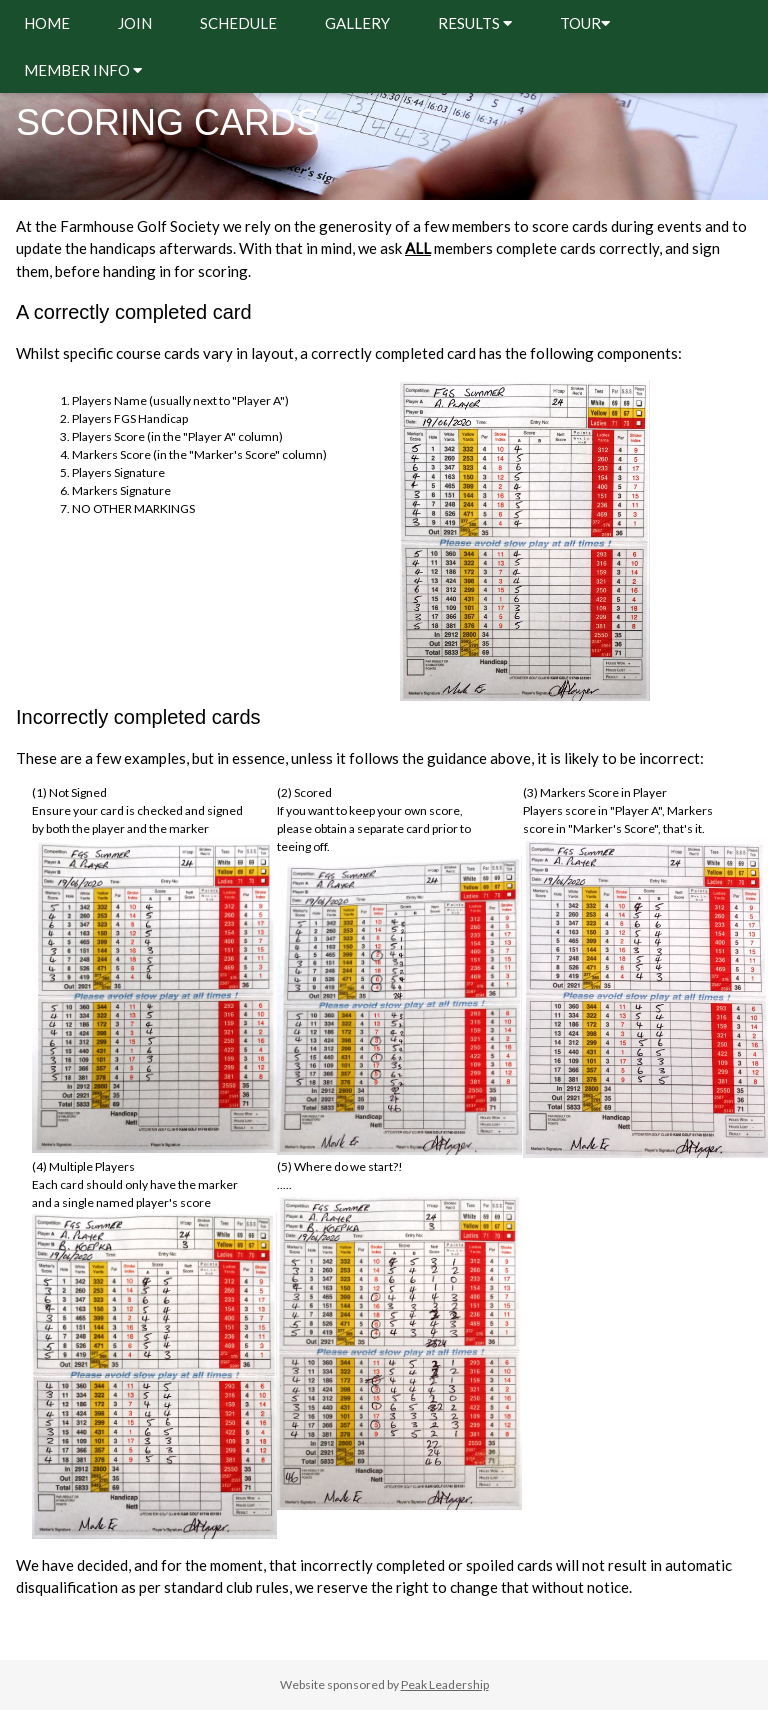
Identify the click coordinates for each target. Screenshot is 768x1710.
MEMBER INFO (83, 70)
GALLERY (357, 23)
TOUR (585, 23)
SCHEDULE (238, 23)
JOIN (135, 23)
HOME (47, 23)
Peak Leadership (445, 1684)
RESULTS (475, 23)
